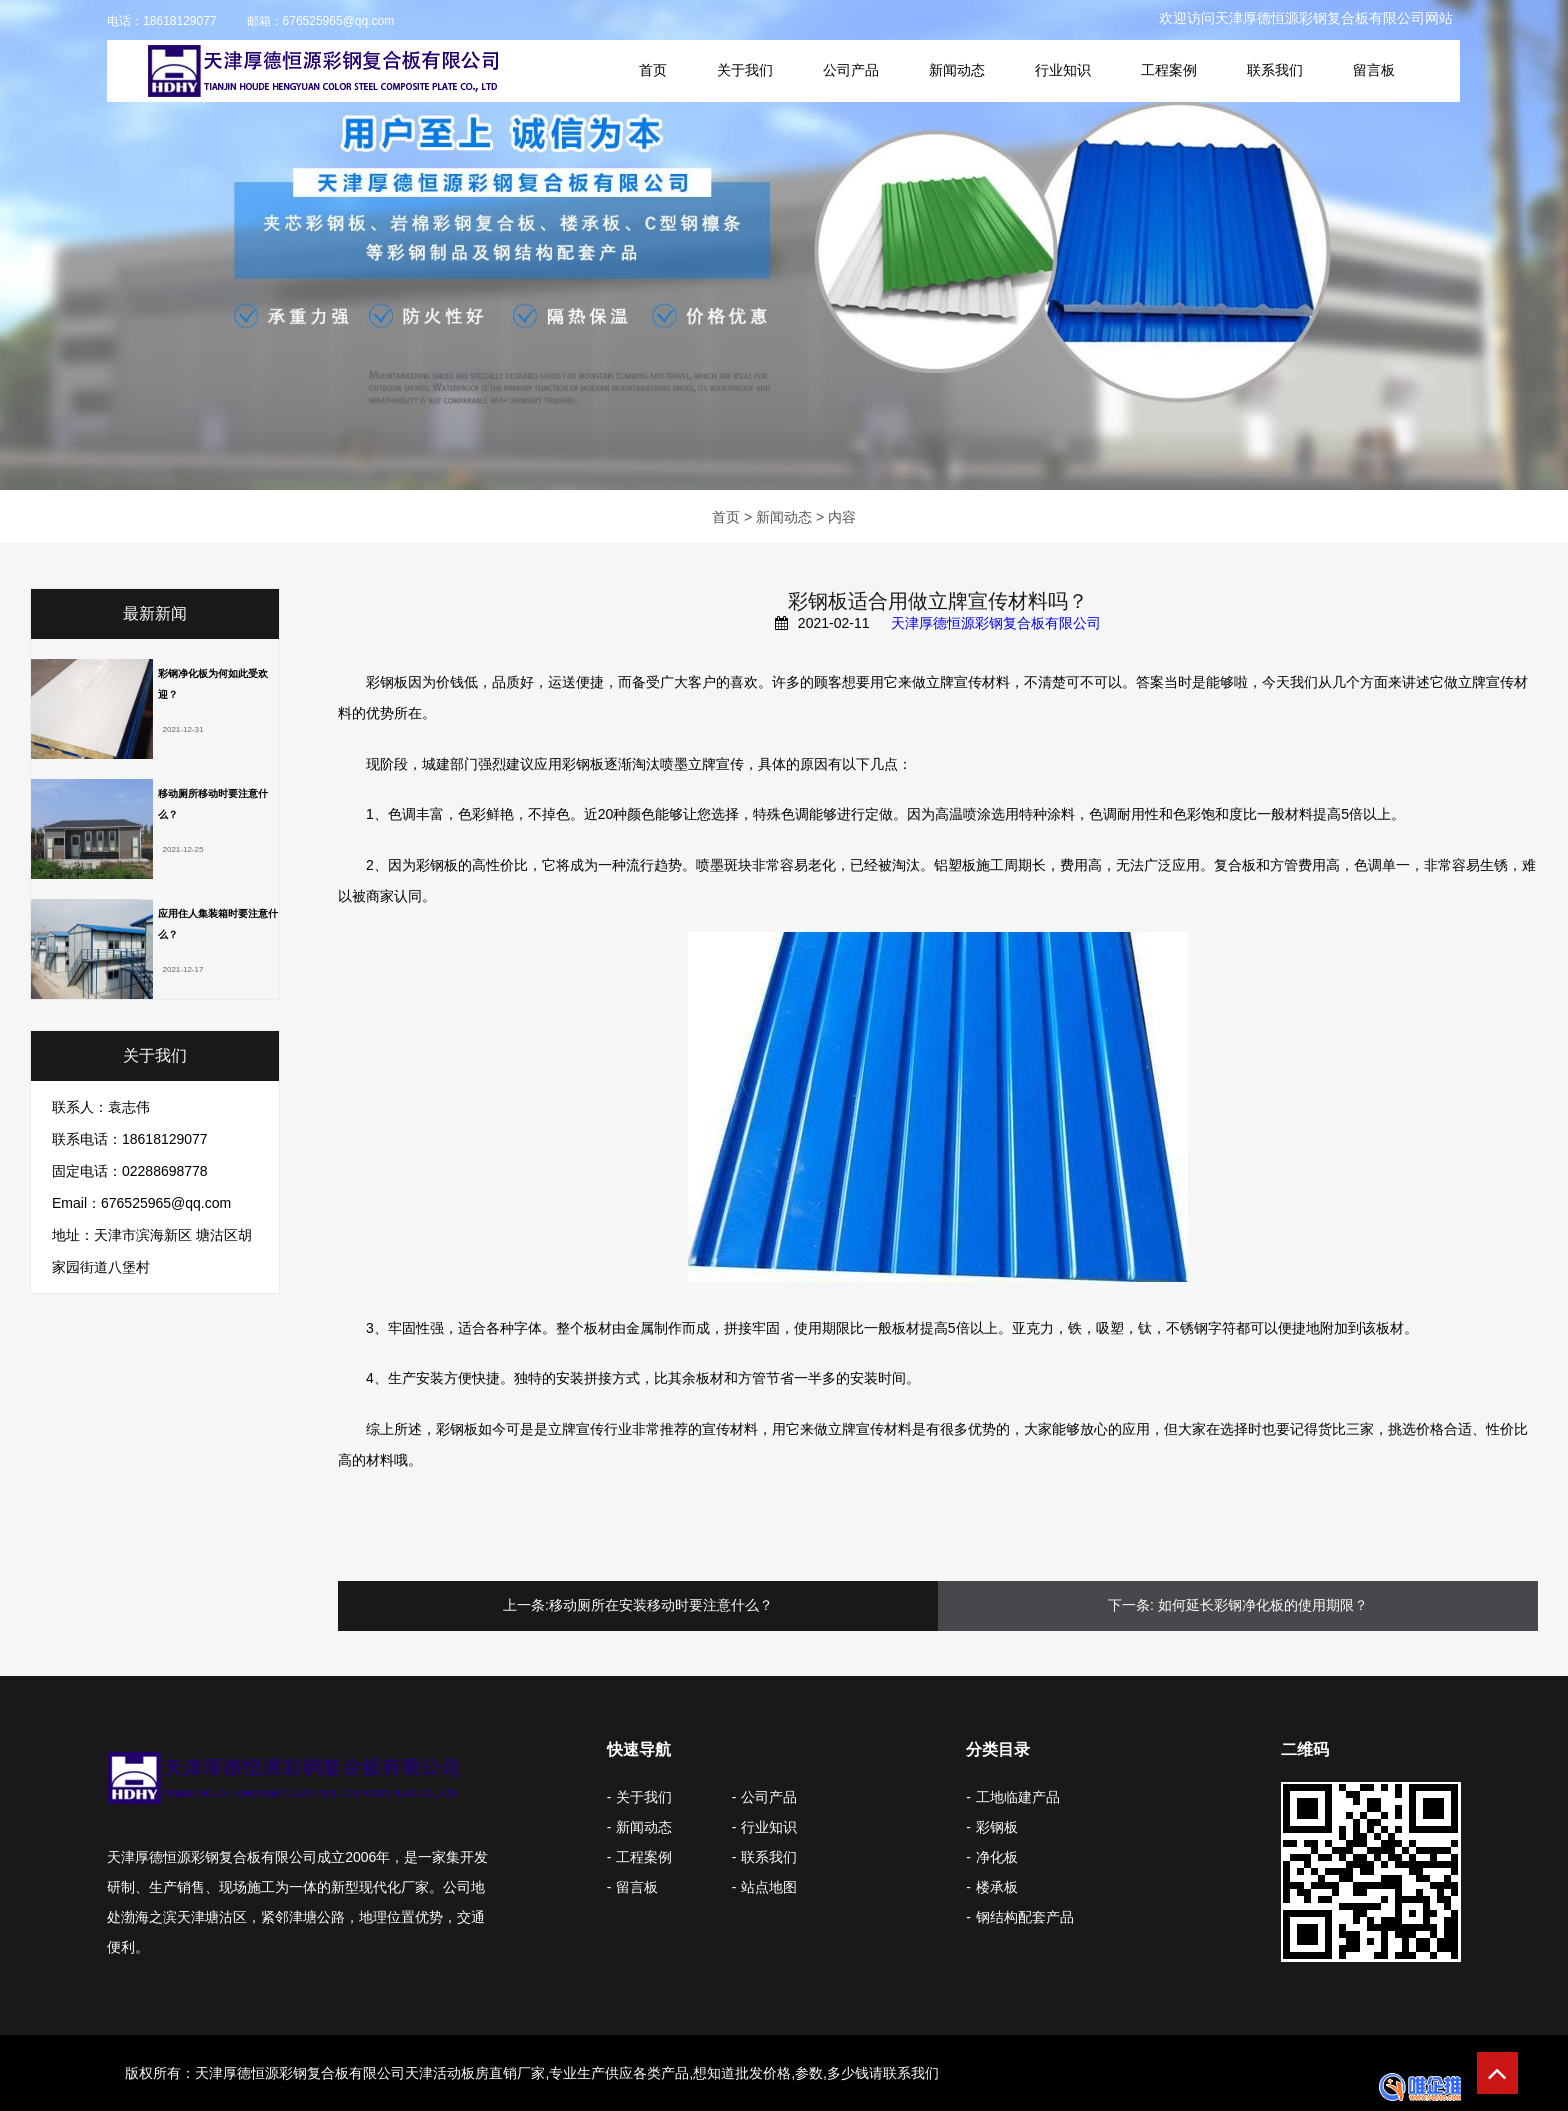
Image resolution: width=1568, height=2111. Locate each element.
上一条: (526, 1605)
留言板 (1374, 70)
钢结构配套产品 (1025, 1917)
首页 (653, 70)
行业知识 (1063, 70)
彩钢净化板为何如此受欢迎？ (213, 684)
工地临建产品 (1018, 1797)
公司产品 (851, 70)
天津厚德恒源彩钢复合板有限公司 (996, 623)
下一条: (1131, 1605)
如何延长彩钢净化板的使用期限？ (1263, 1605)
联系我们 (1275, 70)
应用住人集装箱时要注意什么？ (218, 924)
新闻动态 (957, 70)
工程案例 (1169, 70)
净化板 (997, 1857)
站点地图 (769, 1887)
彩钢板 (997, 1827)
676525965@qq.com (339, 21)
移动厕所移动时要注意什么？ (213, 804)
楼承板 (997, 1887)
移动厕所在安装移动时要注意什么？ (661, 1605)
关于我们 (745, 70)
